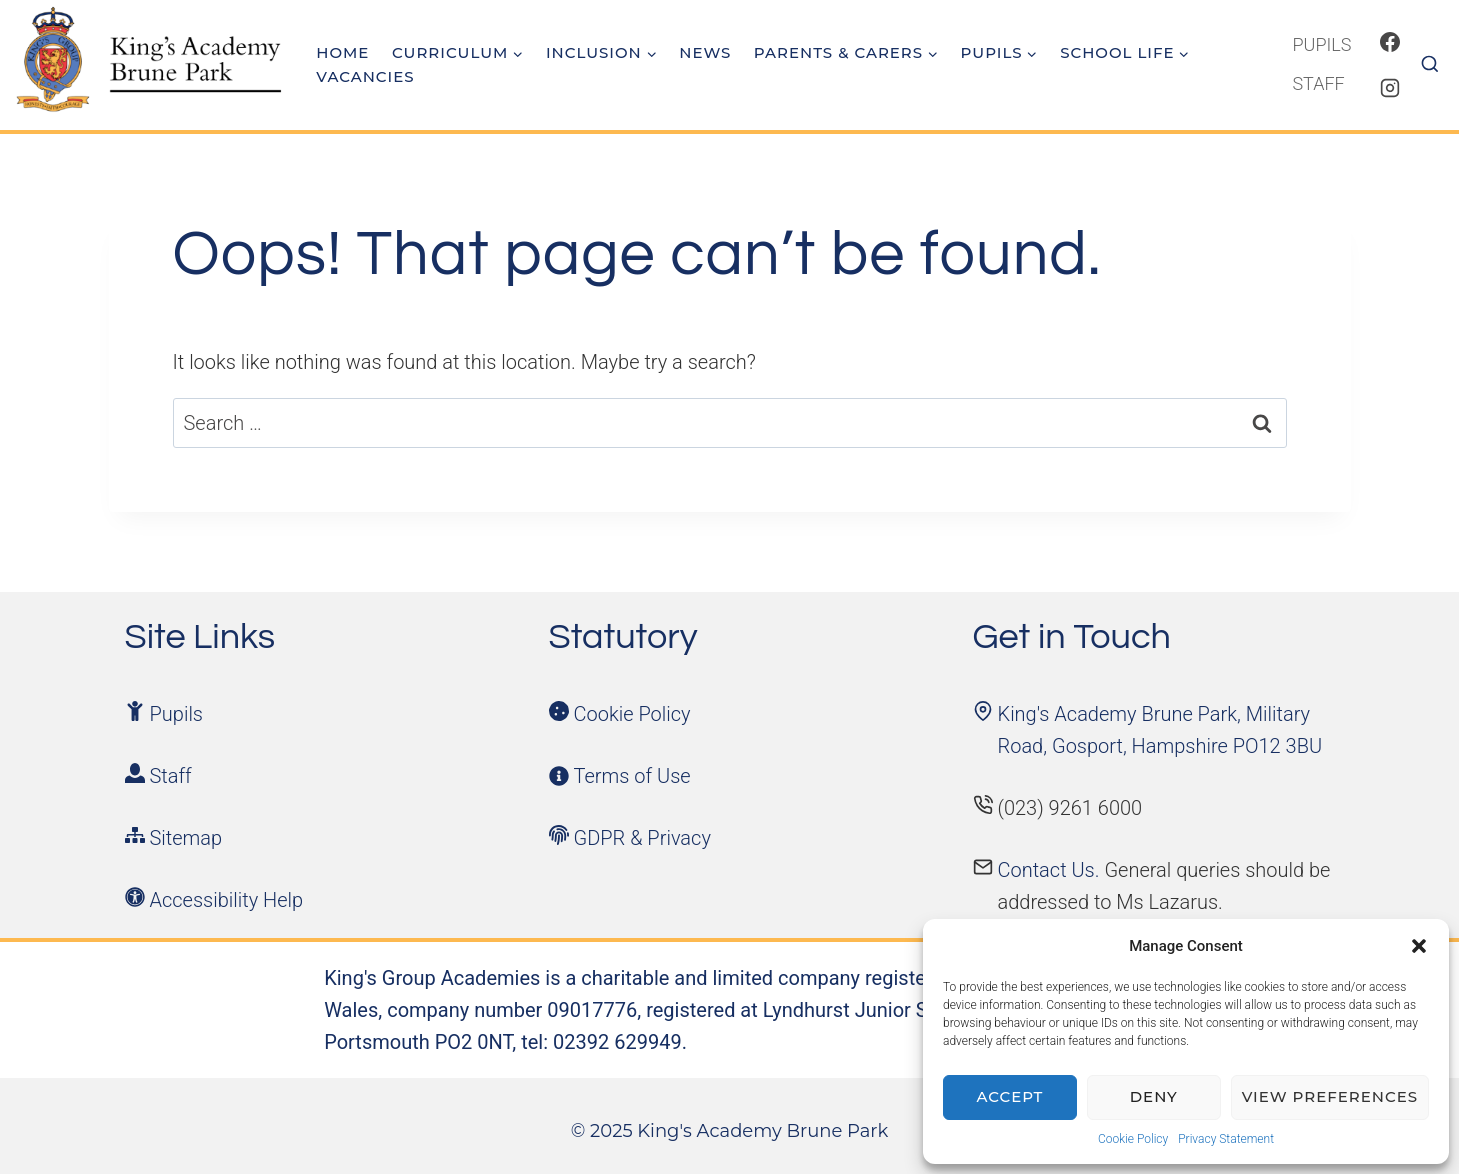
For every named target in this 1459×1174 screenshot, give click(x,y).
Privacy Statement (1226, 1139)
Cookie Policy (1133, 1139)
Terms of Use (632, 776)
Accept (1010, 1096)
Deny (1154, 1096)
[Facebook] (1390, 42)
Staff (1318, 83)
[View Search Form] (1437, 65)
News (705, 52)
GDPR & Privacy (642, 838)
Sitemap (186, 838)
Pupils (1321, 44)
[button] (1419, 946)
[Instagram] (1390, 88)
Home (342, 52)
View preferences (1330, 1096)
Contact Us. (1051, 870)
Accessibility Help (227, 900)
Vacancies (365, 76)
